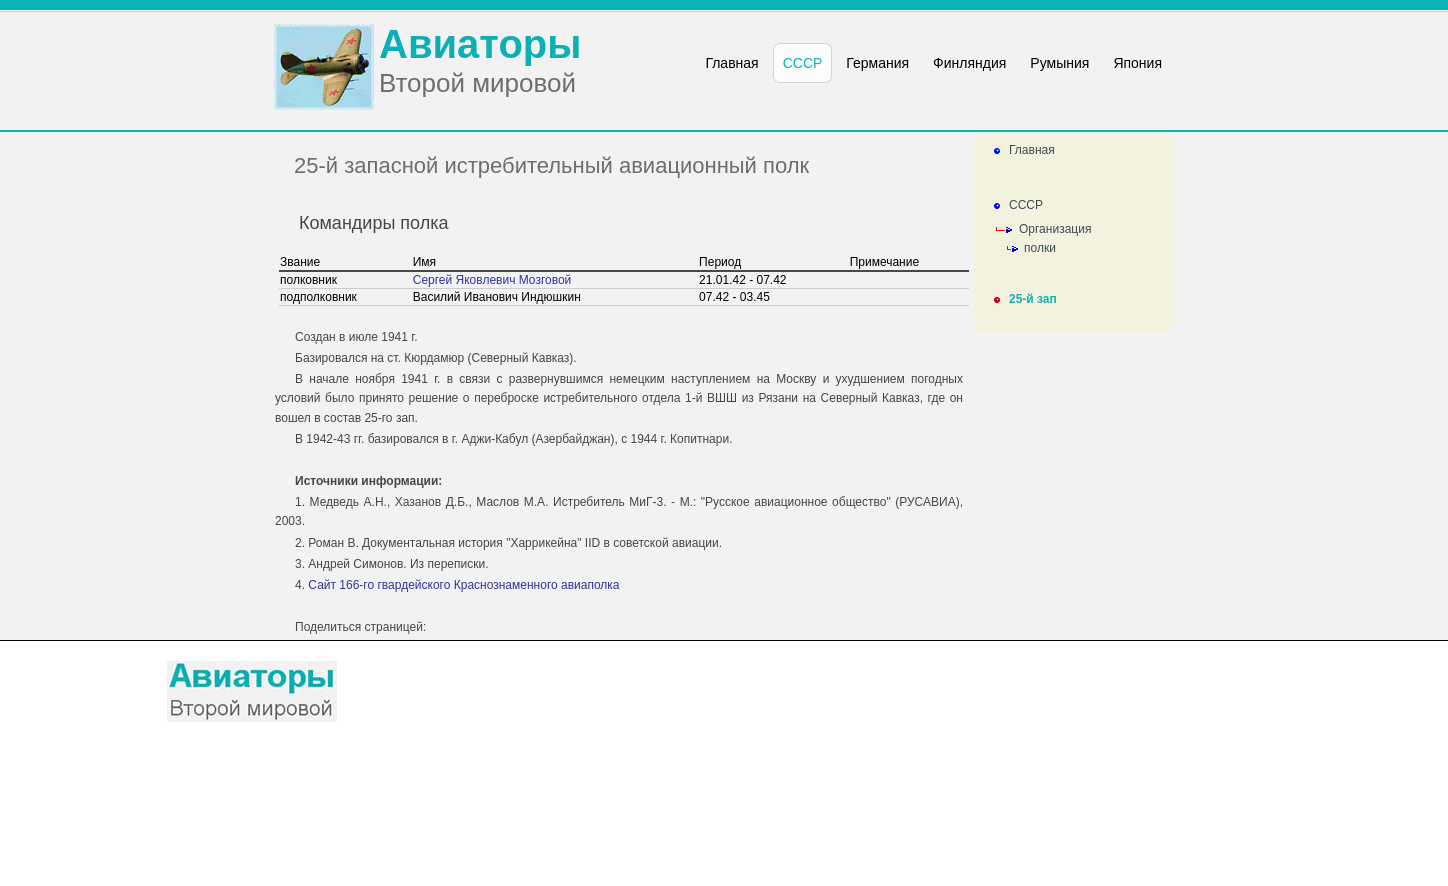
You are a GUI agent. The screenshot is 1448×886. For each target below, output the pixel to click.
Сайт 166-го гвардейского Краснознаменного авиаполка (463, 585)
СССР (1026, 205)
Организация (1055, 229)
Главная (1032, 150)
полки (1040, 248)
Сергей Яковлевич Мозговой (492, 280)
